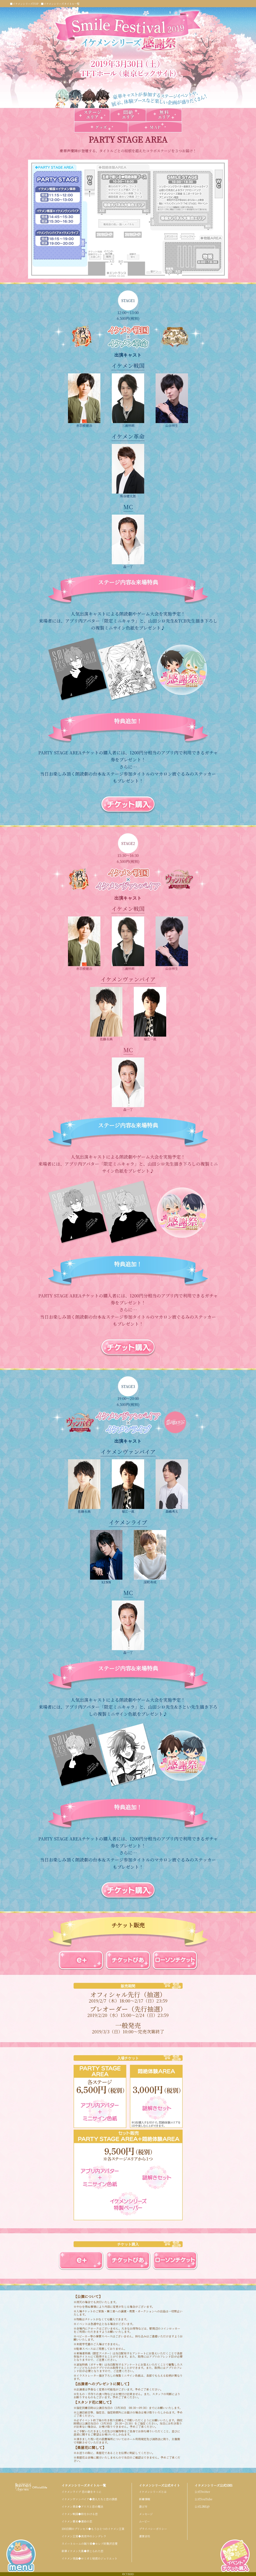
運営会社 (144, 2536)
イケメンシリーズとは (153, 2492)
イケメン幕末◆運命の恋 (77, 2521)
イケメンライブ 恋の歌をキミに (81, 2492)
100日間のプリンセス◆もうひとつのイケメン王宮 (93, 2529)
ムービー (144, 2521)
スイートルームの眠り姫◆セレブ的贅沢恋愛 (90, 2544)
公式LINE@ (202, 2506)
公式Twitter (202, 2492)
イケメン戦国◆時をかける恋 (80, 2514)
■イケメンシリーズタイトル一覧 (60, 4)
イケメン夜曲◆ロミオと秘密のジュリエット (89, 2558)
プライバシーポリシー (153, 2529)
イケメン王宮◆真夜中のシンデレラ (84, 2536)
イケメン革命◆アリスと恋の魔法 (82, 2506)
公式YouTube (203, 2499)
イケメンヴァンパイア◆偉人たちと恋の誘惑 (89, 2499)
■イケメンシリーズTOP (24, 4)
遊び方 (143, 2506)
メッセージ (146, 2514)
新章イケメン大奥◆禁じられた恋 (82, 2551)
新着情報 (144, 2499)
